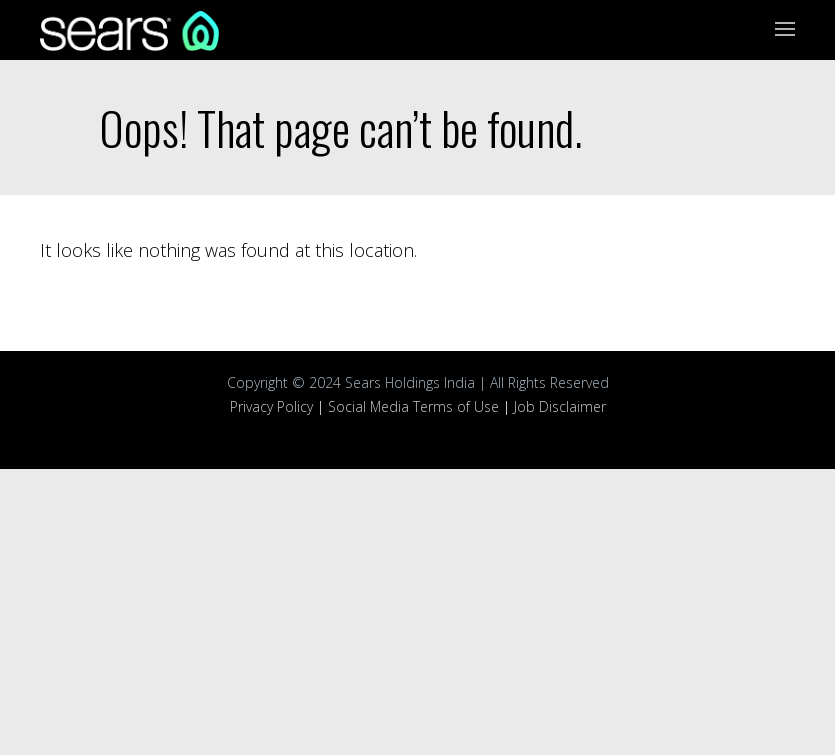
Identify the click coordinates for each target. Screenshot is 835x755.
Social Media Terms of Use (413, 406)
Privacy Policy (271, 406)
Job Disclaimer (560, 406)
